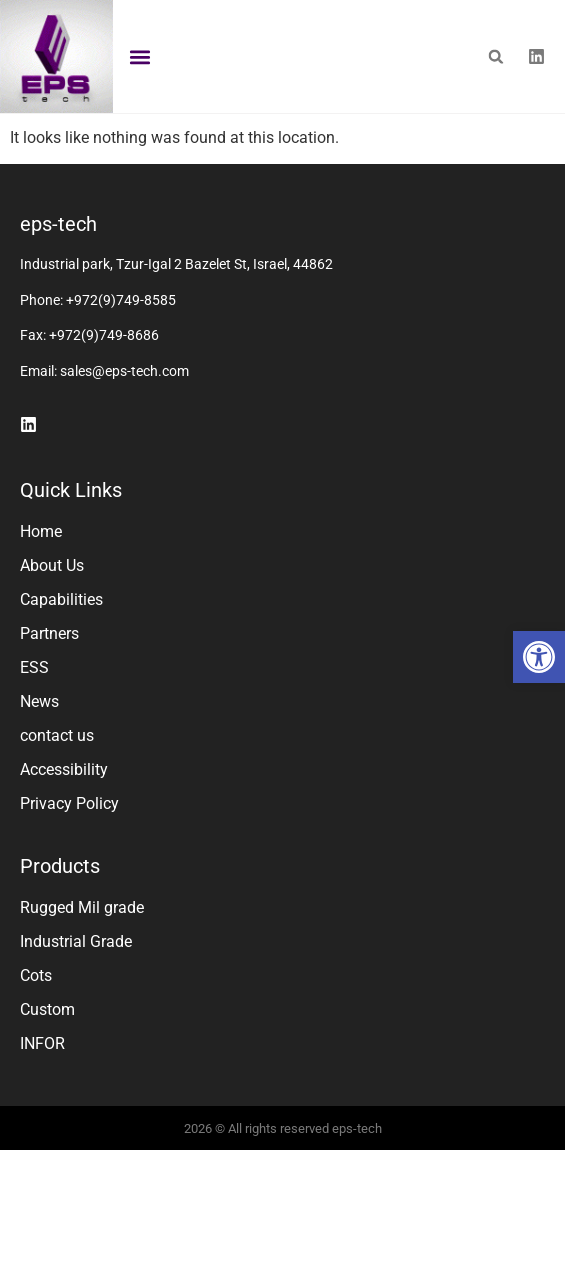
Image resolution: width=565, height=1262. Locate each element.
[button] (539, 657)
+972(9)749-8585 (121, 360)
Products (60, 926)
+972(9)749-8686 (104, 395)
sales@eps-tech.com (124, 431)
